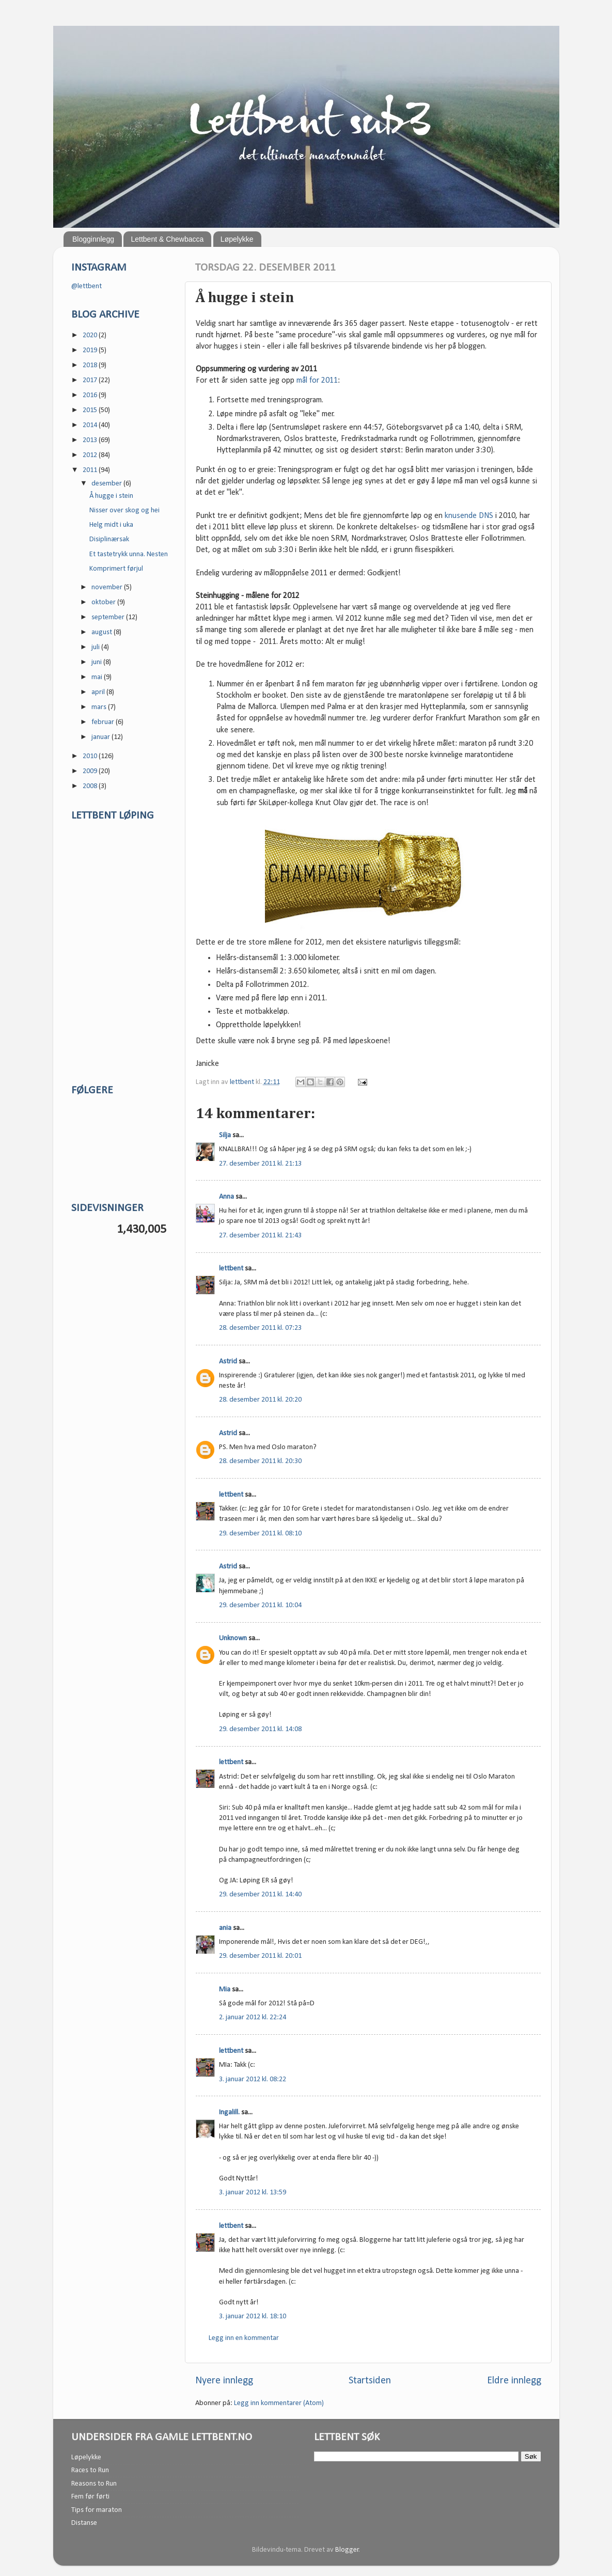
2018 (91, 365)
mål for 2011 (316, 380)
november (107, 587)
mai (97, 677)
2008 (91, 786)
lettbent (243, 1082)
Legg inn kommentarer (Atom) (279, 2403)
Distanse (84, 2523)
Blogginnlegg (93, 239)
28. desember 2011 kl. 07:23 (260, 1328)
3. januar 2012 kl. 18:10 (252, 2316)
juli (96, 647)
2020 (91, 335)
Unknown (233, 1638)
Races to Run (90, 2470)
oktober (104, 602)
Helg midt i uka (111, 525)
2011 (91, 470)
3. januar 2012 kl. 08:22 (252, 2079)
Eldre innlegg (514, 2381)
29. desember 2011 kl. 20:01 (260, 1956)
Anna (226, 1197)
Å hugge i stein (111, 496)
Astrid (228, 1361)
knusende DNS (469, 516)
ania (225, 1928)
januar (101, 737)
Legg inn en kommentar (244, 2338)
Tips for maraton (96, 2510)
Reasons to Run (94, 2484)
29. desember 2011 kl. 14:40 (260, 1894)
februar (103, 722)
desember (107, 484)
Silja (225, 1135)
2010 (91, 756)
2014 (91, 425)
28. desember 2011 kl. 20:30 (260, 1461)
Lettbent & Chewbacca (167, 239)
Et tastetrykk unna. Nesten (128, 554)
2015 (91, 410)
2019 (91, 350)
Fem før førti (90, 2497)
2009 (91, 771)
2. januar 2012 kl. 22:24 (252, 2017)
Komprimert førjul (116, 569)
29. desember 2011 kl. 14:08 (260, 1729)
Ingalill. (229, 2112)
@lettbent (86, 286)
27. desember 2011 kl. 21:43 (260, 1235)
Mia (224, 1989)
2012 (91, 455)
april (98, 692)
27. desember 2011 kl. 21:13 (260, 1164)
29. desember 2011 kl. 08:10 (260, 1533)
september (108, 617)
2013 (91, 440)
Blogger (347, 2550)
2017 (91, 380)
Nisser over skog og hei (124, 510)
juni (97, 662)
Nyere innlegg (224, 2381)
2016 (91, 395)
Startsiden (370, 2381)
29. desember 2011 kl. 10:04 (260, 1605)
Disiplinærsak (109, 539)
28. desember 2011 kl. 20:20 (260, 1400)
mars (99, 707)
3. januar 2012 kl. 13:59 (252, 2192)
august (102, 632)
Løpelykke (237, 239)
